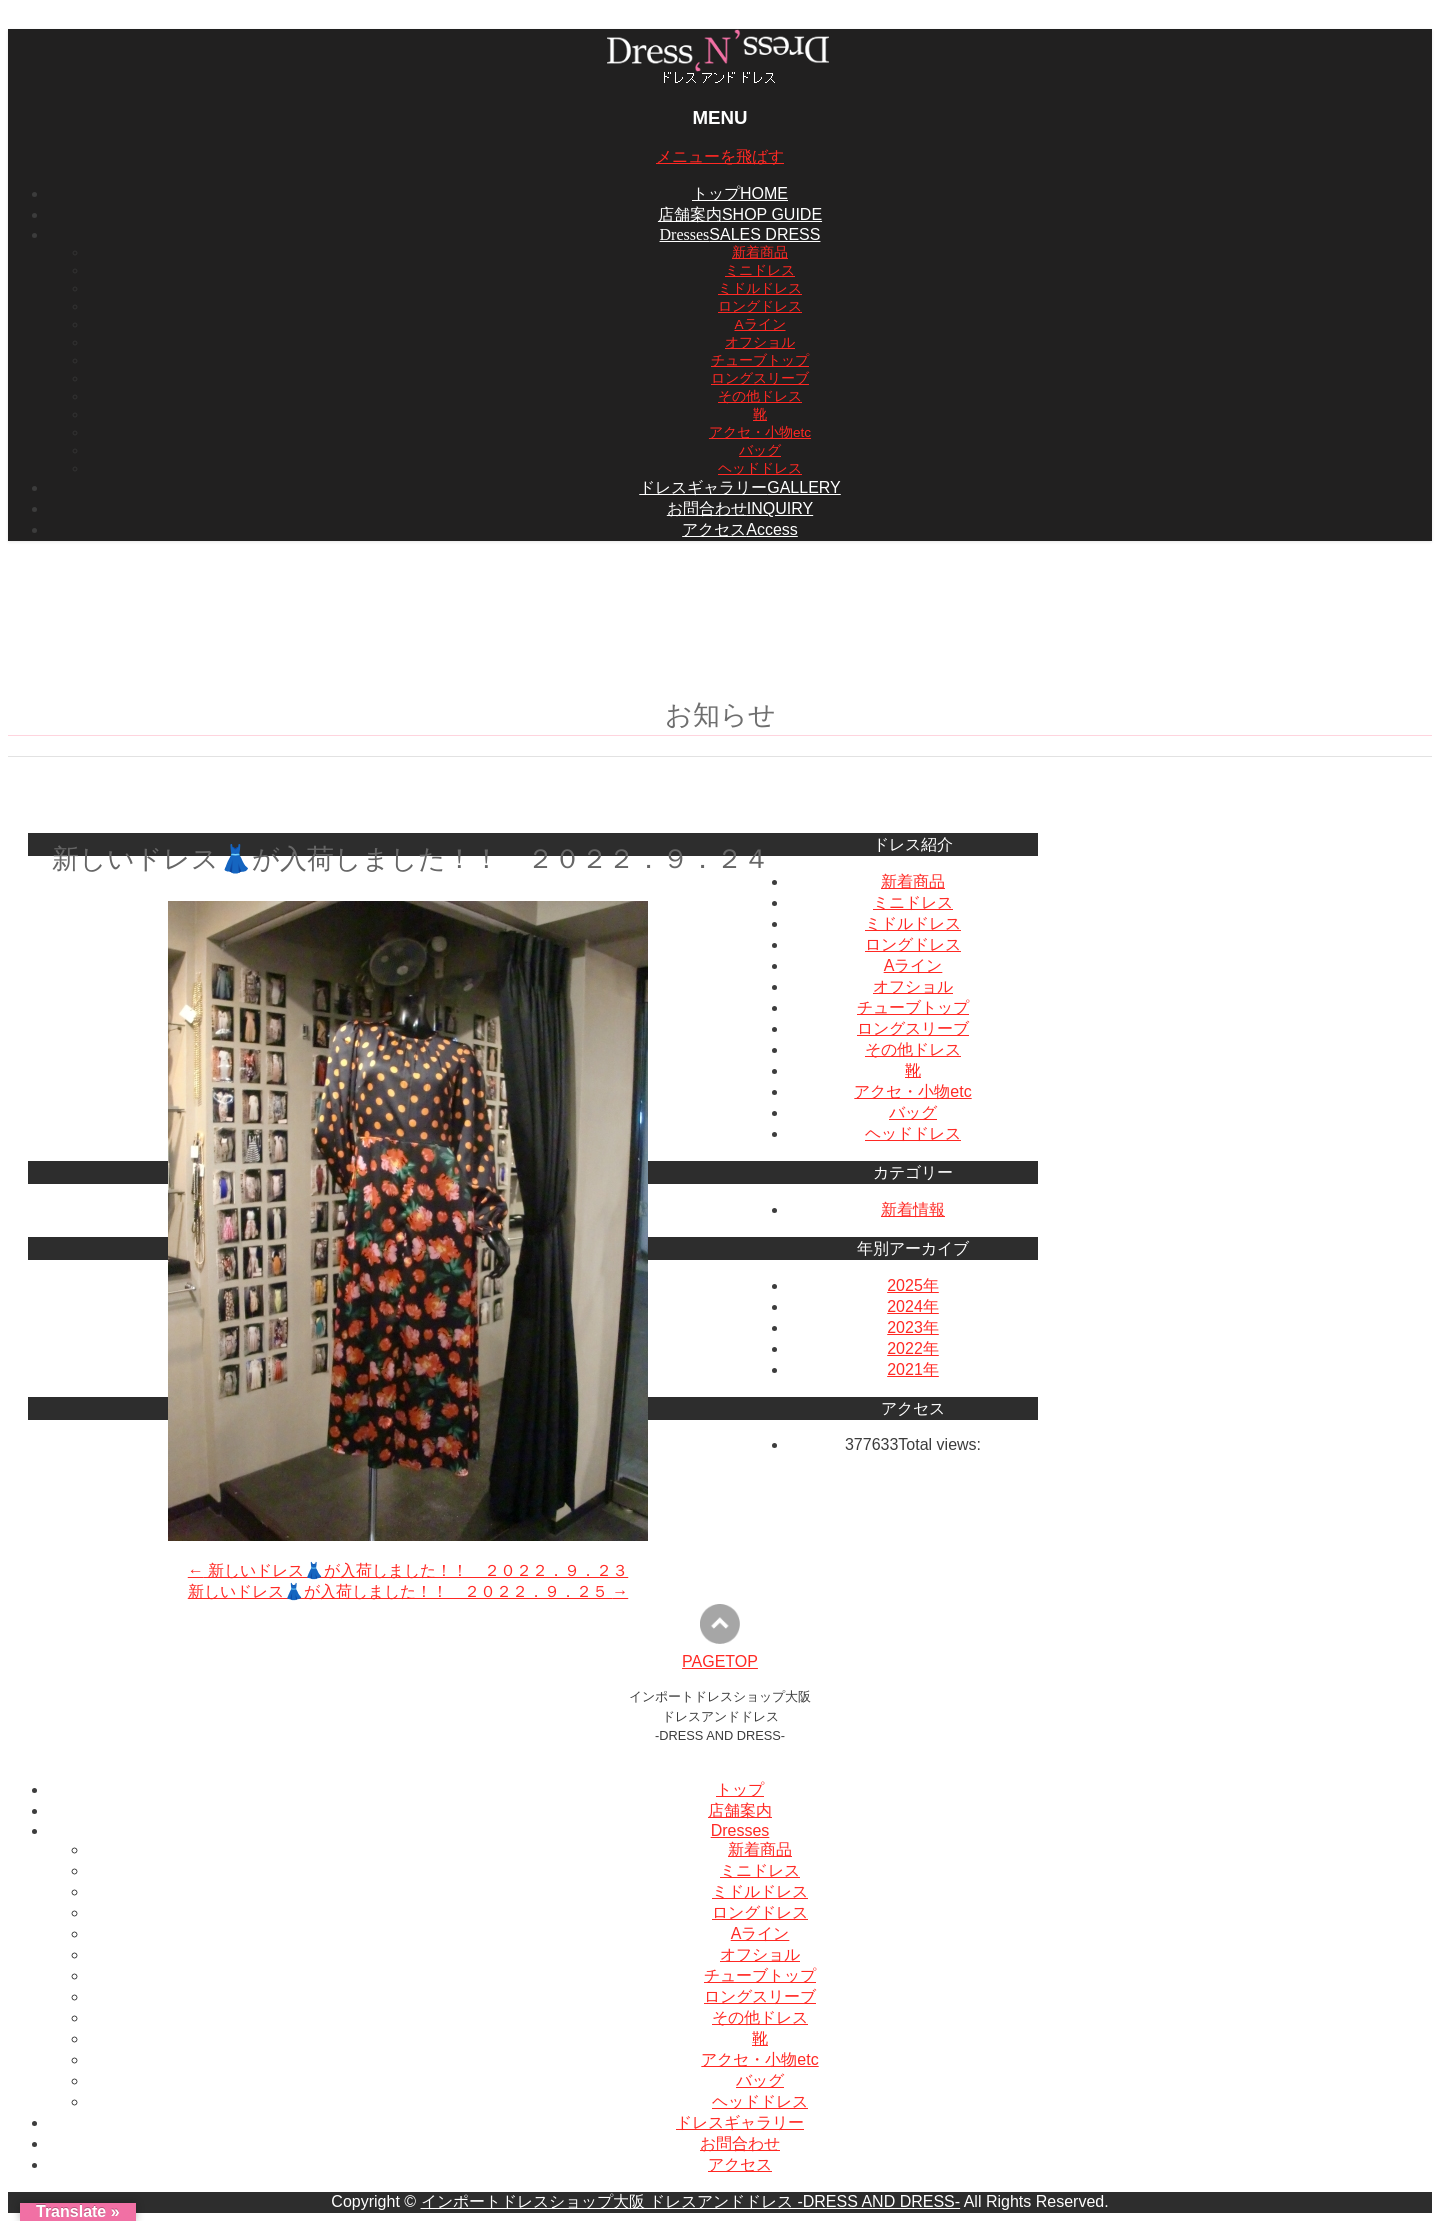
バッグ (760, 450)
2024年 (913, 1306)
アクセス (740, 2164)
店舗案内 (740, 1810)
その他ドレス (760, 396)
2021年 (913, 1369)
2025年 (913, 1285)
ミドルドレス (760, 288)
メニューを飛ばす (720, 156)
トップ (740, 1789)
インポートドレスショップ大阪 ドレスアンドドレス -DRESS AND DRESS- (691, 2201)
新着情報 (913, 1209)
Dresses (740, 1830)
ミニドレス (760, 270)
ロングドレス (760, 306)
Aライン (759, 324)
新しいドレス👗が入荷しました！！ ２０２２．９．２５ (408, 1591)
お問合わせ (740, 2143)
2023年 (913, 1327)
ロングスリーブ (760, 378)
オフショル (760, 342)
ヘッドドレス (760, 468)
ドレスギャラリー (740, 2122)
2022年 (913, 1348)
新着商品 (760, 252)
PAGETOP (720, 1661)
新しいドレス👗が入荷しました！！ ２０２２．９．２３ (408, 1570)
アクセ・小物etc (760, 432)
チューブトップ (760, 360)
